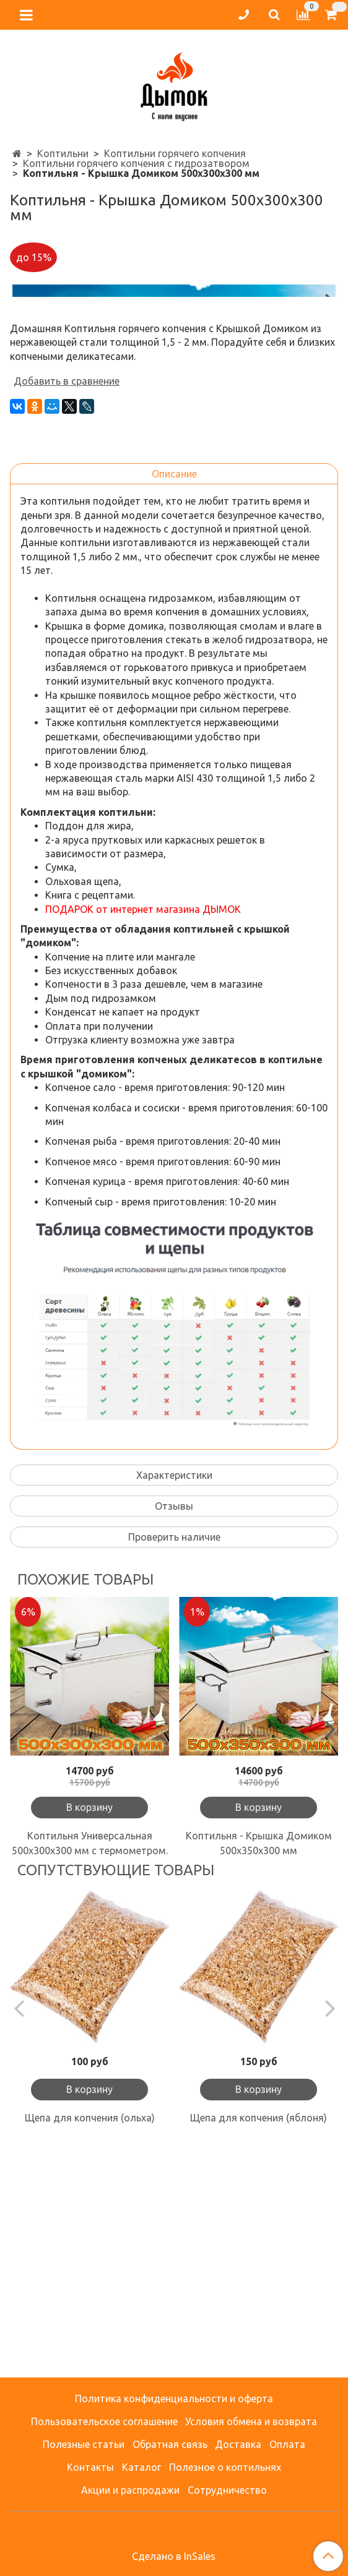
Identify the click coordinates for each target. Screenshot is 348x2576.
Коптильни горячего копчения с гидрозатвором (136, 163)
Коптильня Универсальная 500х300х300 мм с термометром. (90, 2076)
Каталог (141, 2467)
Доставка (238, 2444)
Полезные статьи (83, 2444)
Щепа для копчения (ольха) (90, 2350)
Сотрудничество (227, 2490)
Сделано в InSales (173, 2556)
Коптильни (63, 153)
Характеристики (174, 1707)
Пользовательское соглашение (104, 2421)
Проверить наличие (174, 1769)
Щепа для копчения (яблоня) (258, 2350)
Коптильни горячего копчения (175, 153)
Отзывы (174, 1738)
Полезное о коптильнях (225, 2467)
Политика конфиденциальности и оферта (174, 2398)
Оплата (287, 2444)
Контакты (90, 2467)
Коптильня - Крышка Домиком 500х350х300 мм (259, 2076)
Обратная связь (170, 2444)
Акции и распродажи (130, 2490)
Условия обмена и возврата (251, 2421)
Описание (174, 706)
